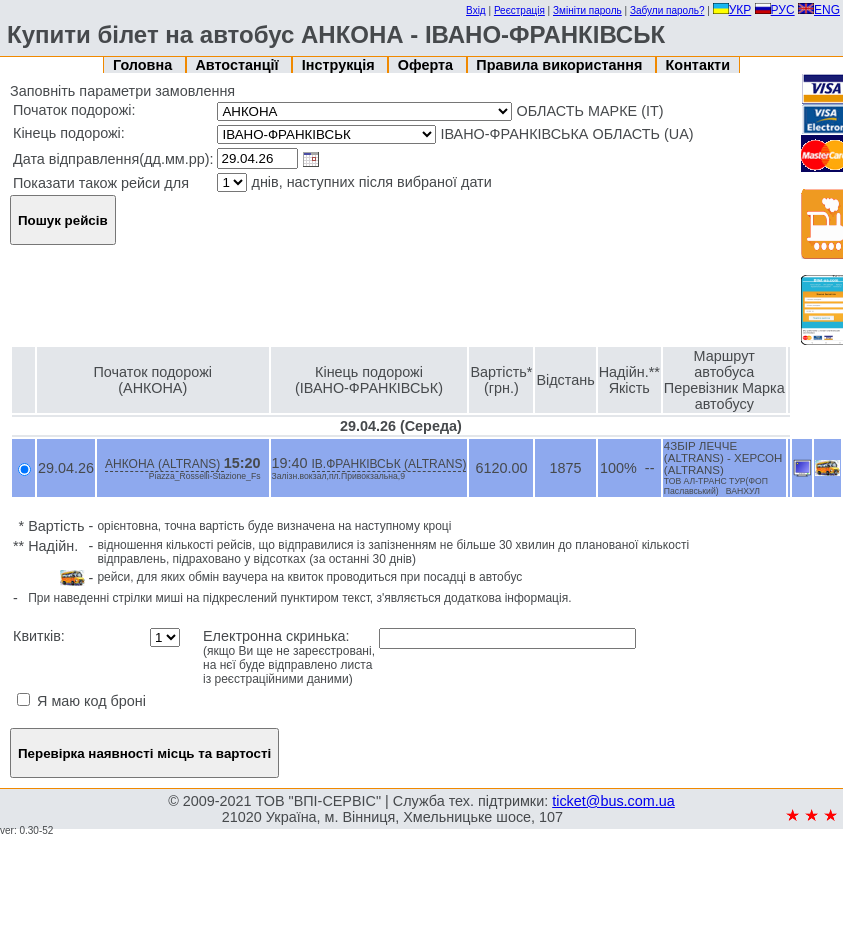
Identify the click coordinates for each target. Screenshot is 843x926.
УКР (732, 10)
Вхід (476, 10)
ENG (819, 10)
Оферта (427, 65)
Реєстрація (519, 10)
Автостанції (238, 65)
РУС (775, 10)
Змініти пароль (587, 10)
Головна (144, 65)
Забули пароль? (667, 10)
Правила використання (561, 65)
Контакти (698, 65)
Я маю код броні (81, 701)
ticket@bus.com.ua (613, 801)
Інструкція (340, 65)
